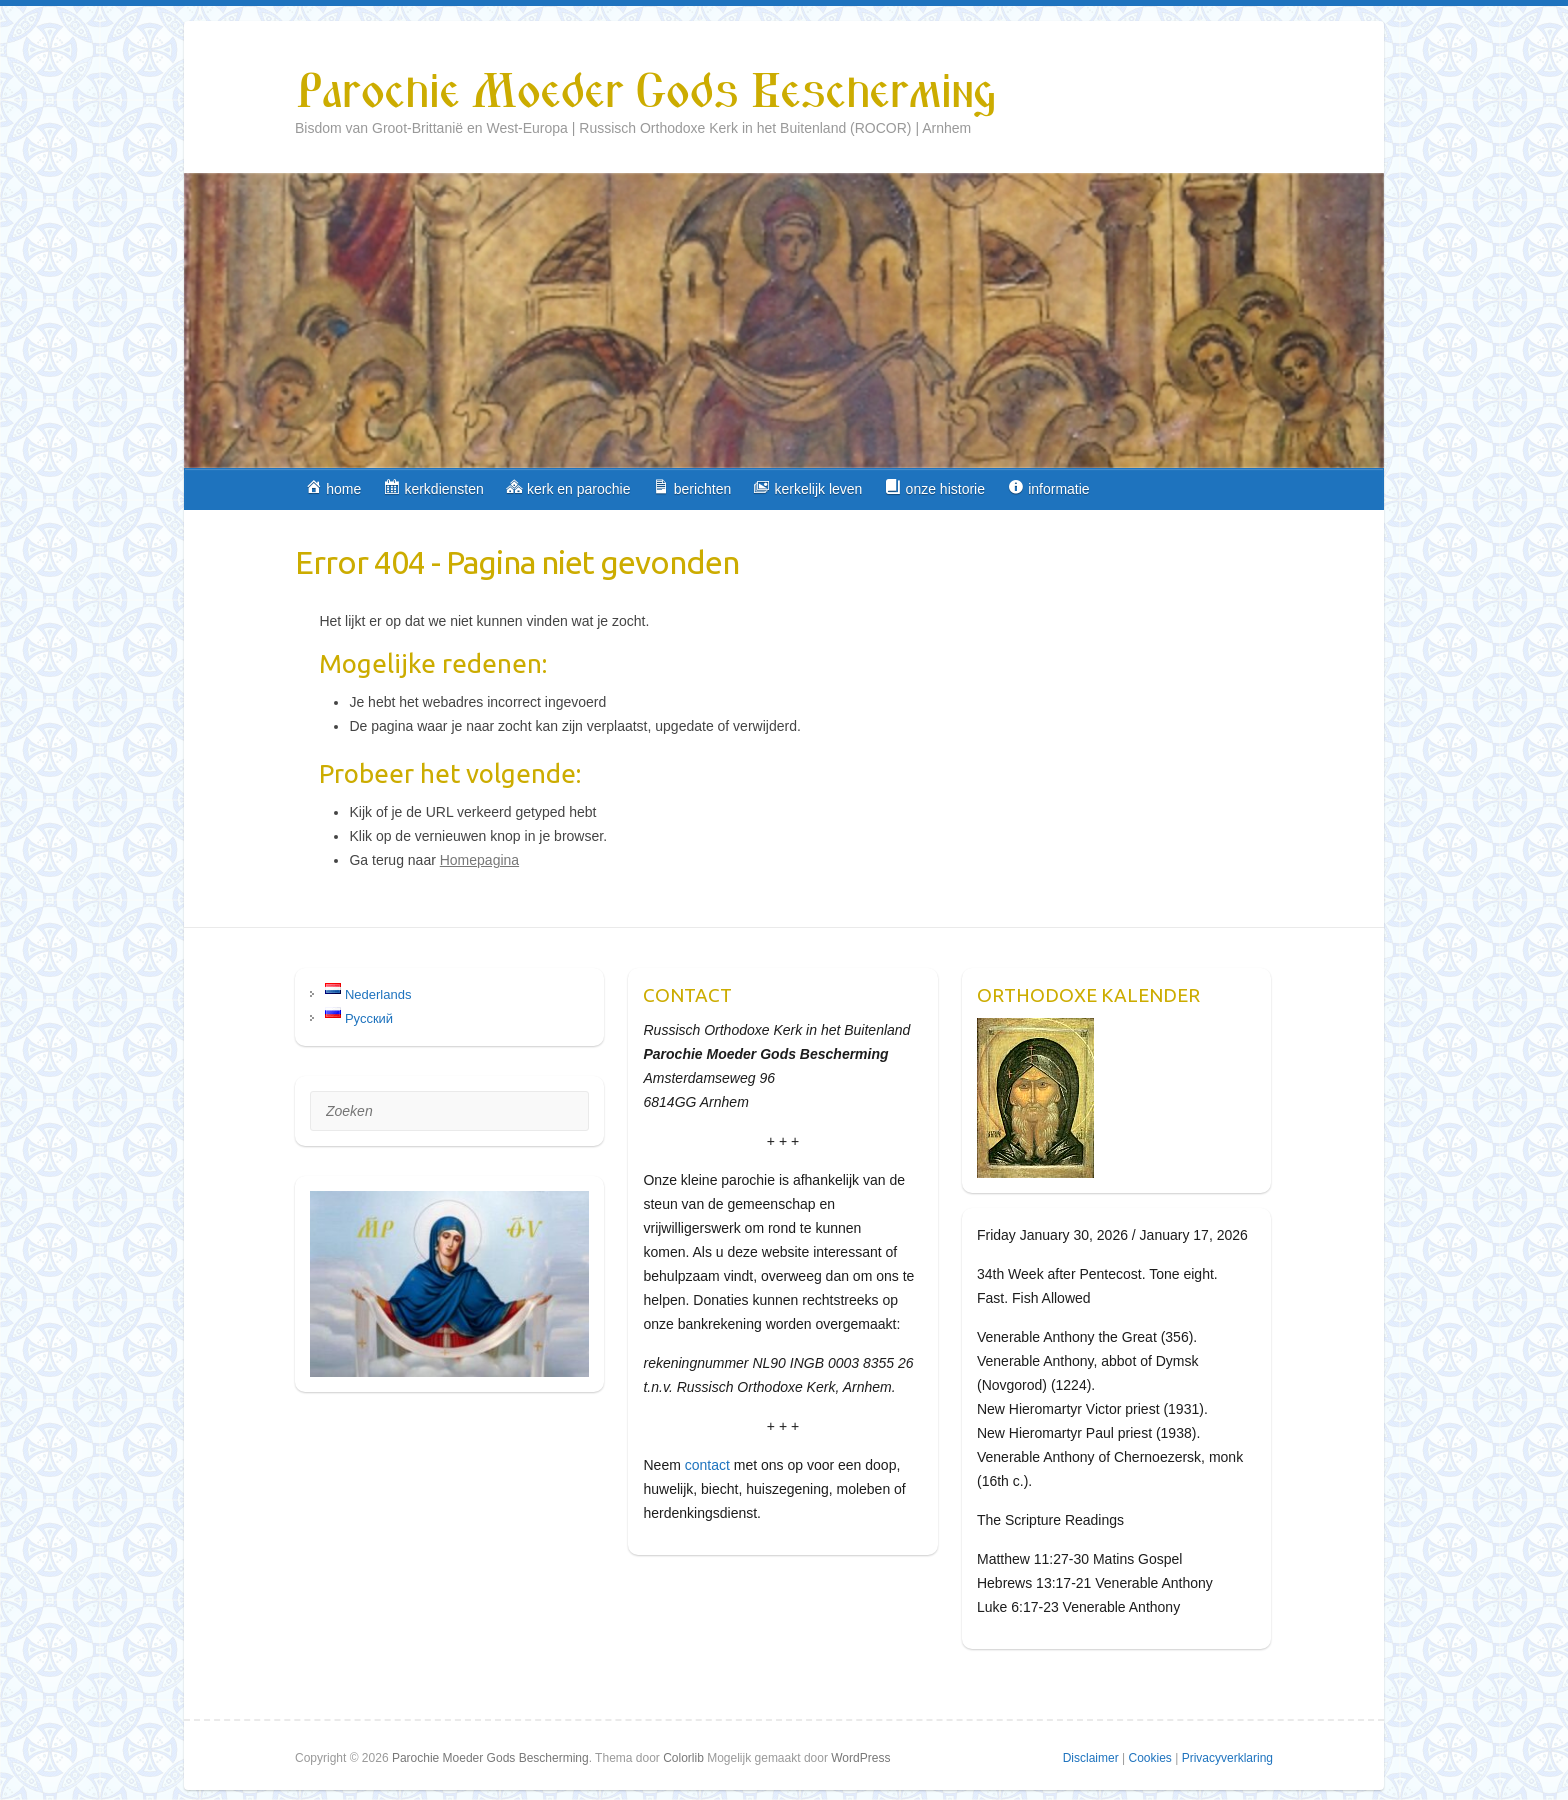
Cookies (1149, 1758)
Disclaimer (1091, 1758)
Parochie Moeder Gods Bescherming (645, 93)
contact (707, 1465)
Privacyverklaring (1227, 1758)
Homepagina (479, 860)
